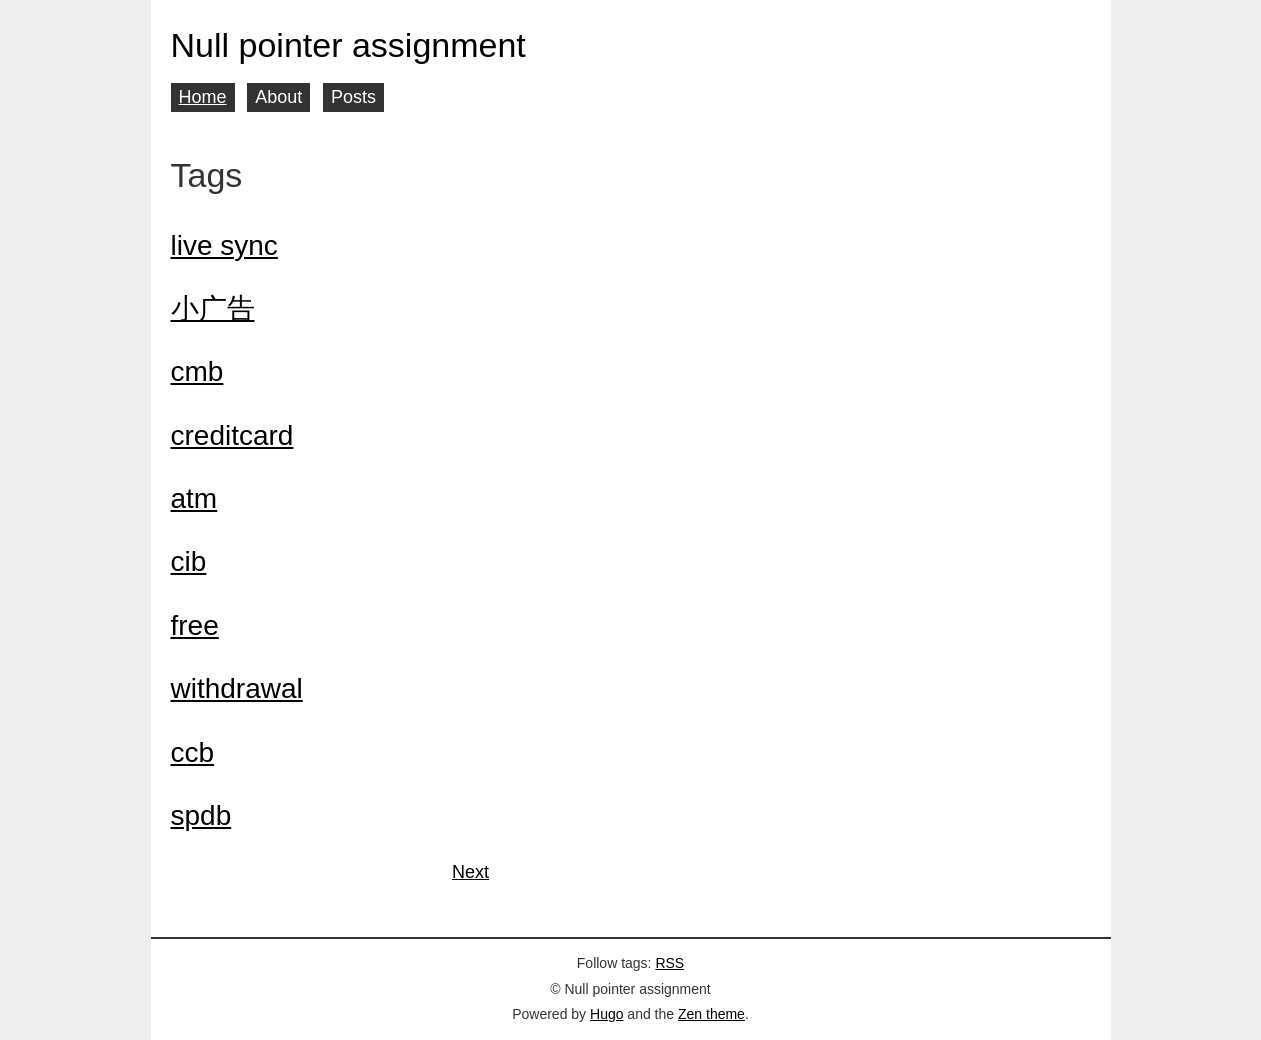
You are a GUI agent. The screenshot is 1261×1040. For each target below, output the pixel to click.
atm (194, 498)
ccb (193, 752)
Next (470, 872)
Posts (353, 97)
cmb (197, 371)
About (278, 97)
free (195, 625)
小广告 (213, 308)
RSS (669, 963)
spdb (201, 815)
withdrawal (237, 688)
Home (203, 97)
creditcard (232, 435)
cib (189, 561)
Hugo (606, 1014)
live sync (224, 245)
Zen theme (711, 1014)
